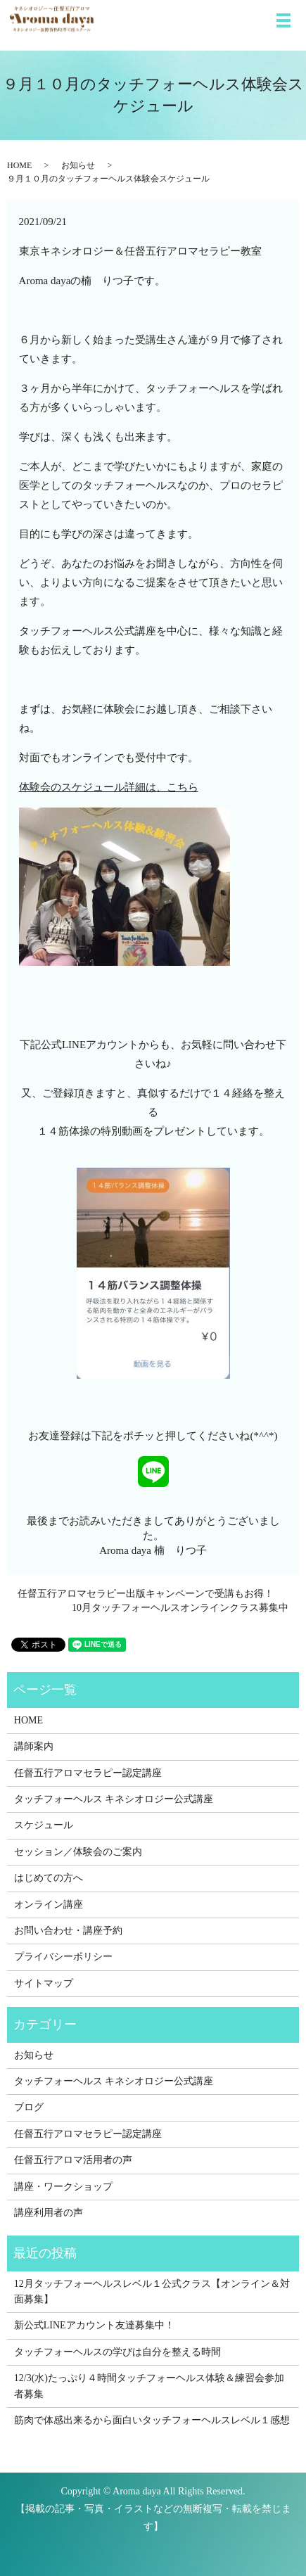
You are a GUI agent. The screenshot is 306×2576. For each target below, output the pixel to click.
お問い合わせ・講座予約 (68, 1930)
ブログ (29, 2107)
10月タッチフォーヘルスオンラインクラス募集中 (180, 1607)
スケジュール (43, 1825)
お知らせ (78, 165)
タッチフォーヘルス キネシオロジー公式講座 (114, 1799)
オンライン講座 (48, 1904)
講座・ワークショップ (63, 2186)
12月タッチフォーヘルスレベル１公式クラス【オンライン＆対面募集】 (152, 2291)
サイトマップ (43, 1983)
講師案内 (33, 1746)
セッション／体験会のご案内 (78, 1852)
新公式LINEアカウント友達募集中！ (94, 2325)
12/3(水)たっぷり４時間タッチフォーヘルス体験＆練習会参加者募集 (149, 2386)
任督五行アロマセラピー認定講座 (88, 1773)
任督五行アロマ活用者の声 (73, 2160)
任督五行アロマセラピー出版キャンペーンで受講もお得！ (146, 1593)
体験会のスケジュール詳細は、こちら (108, 787)
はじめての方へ (48, 1878)
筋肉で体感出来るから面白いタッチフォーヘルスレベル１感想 (152, 2420)
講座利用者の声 (48, 2212)
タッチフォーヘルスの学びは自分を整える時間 (117, 2352)
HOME (19, 165)
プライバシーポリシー (63, 1956)
